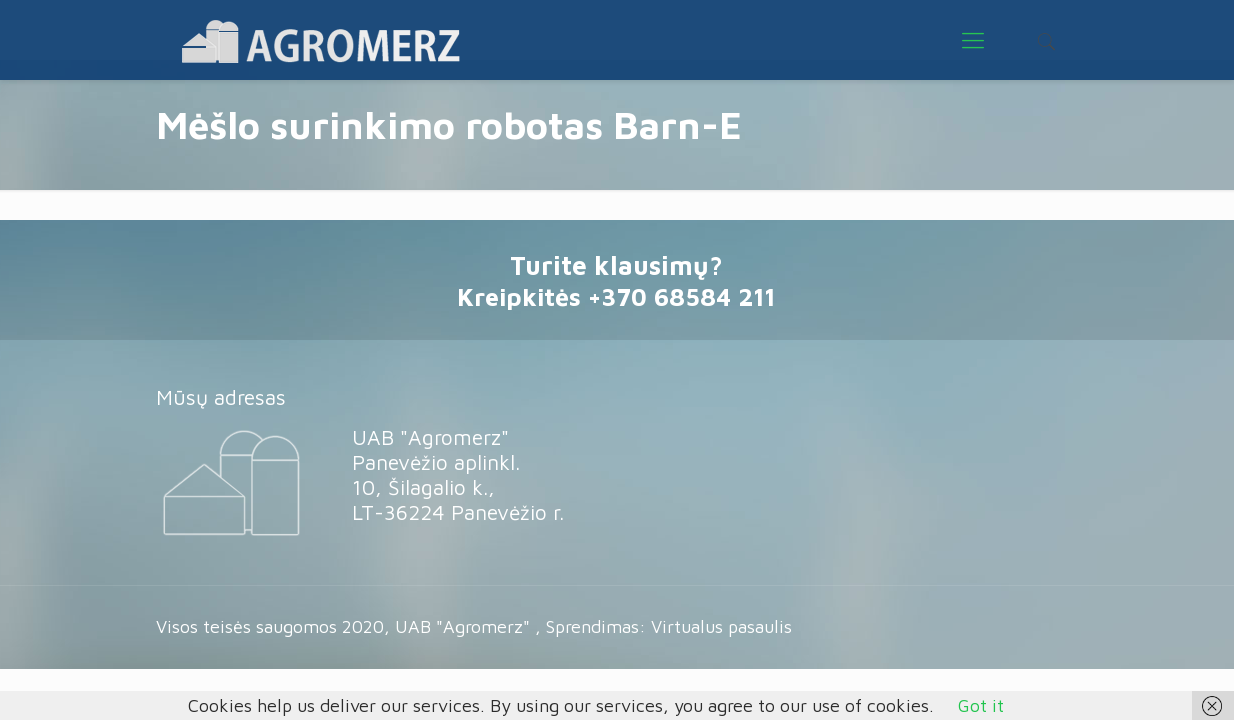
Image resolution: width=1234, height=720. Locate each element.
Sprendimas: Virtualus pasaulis (669, 626)
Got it (981, 705)
